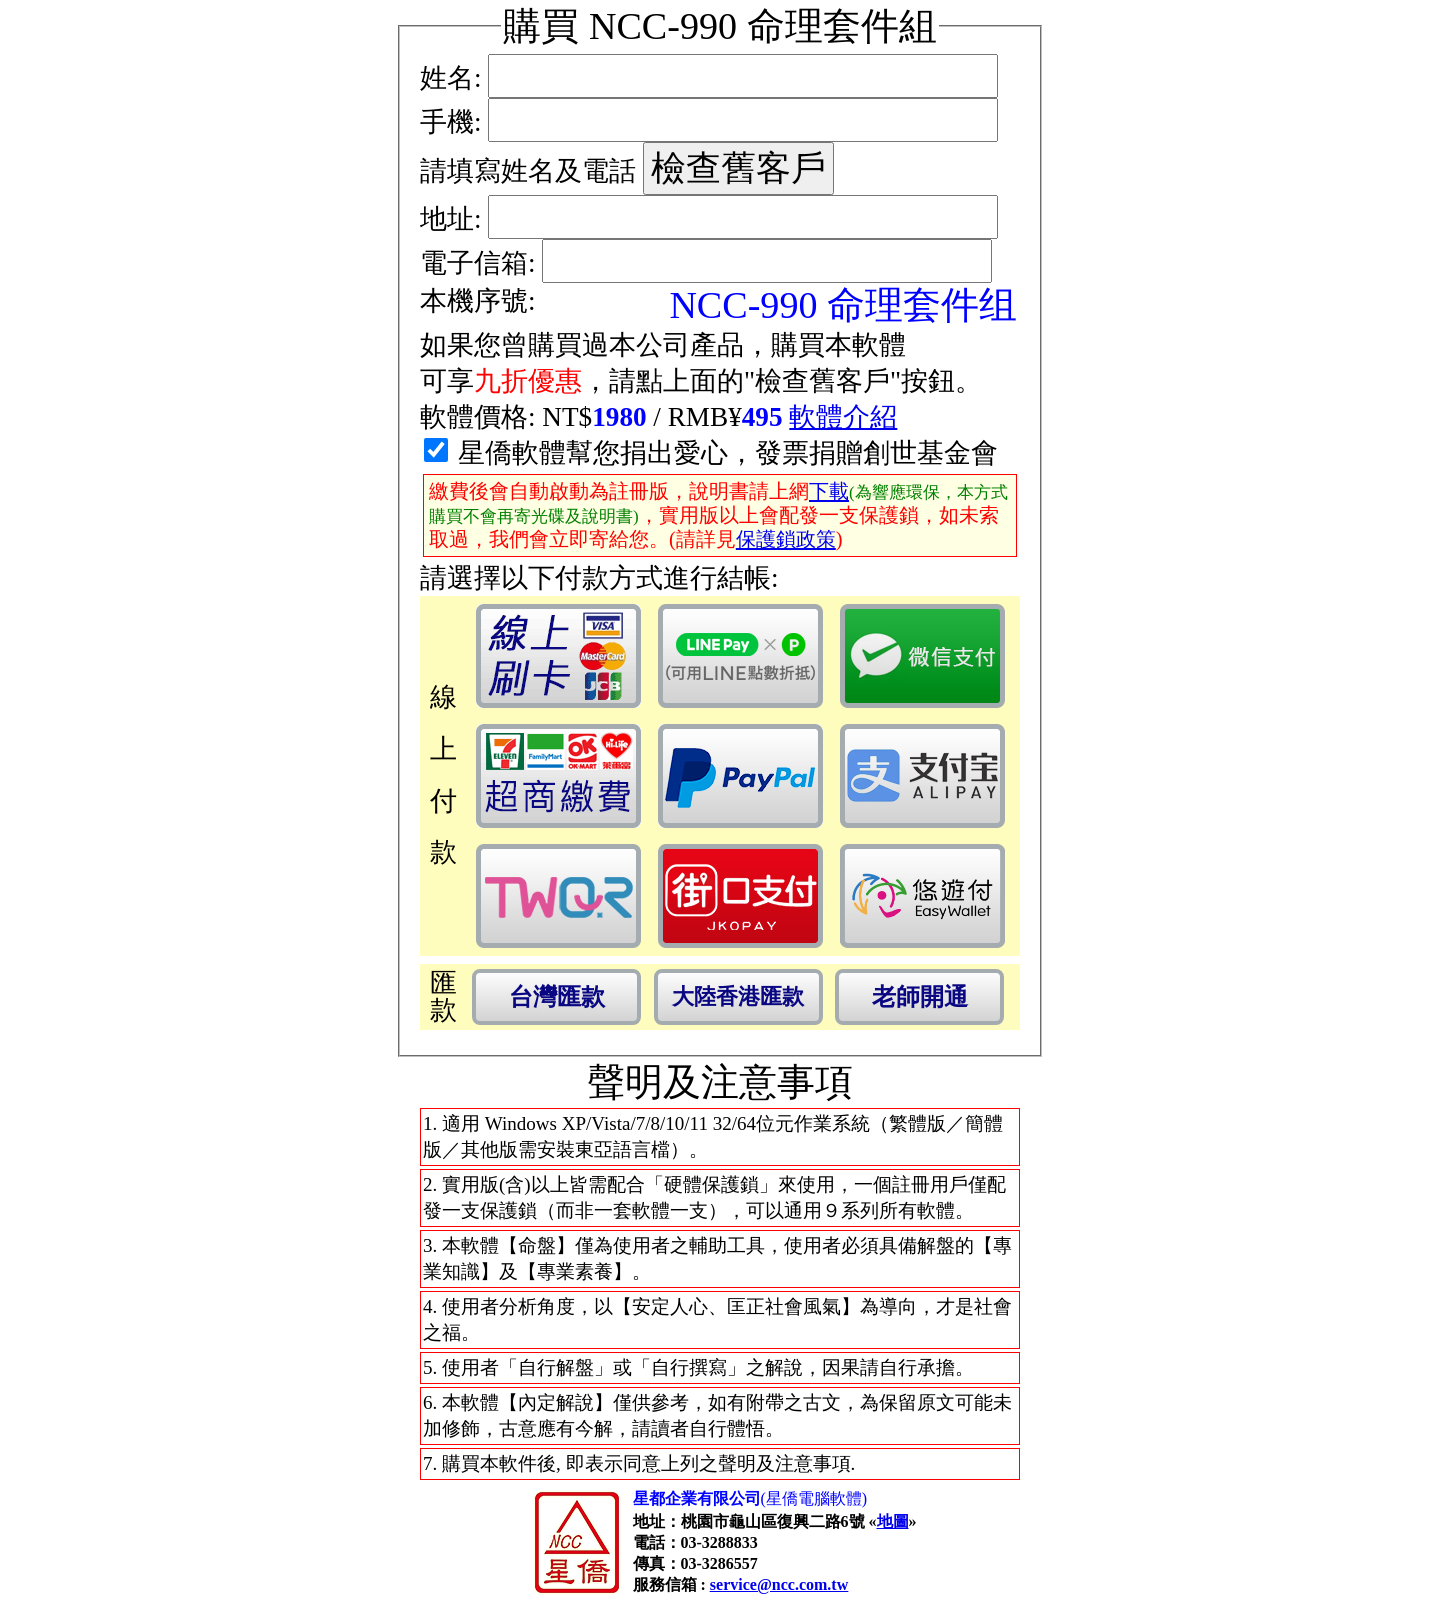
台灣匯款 (557, 996)
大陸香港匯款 (738, 996)
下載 (829, 491)
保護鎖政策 (786, 539)
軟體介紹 (843, 417)
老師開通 (920, 996)
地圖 (893, 1521)
